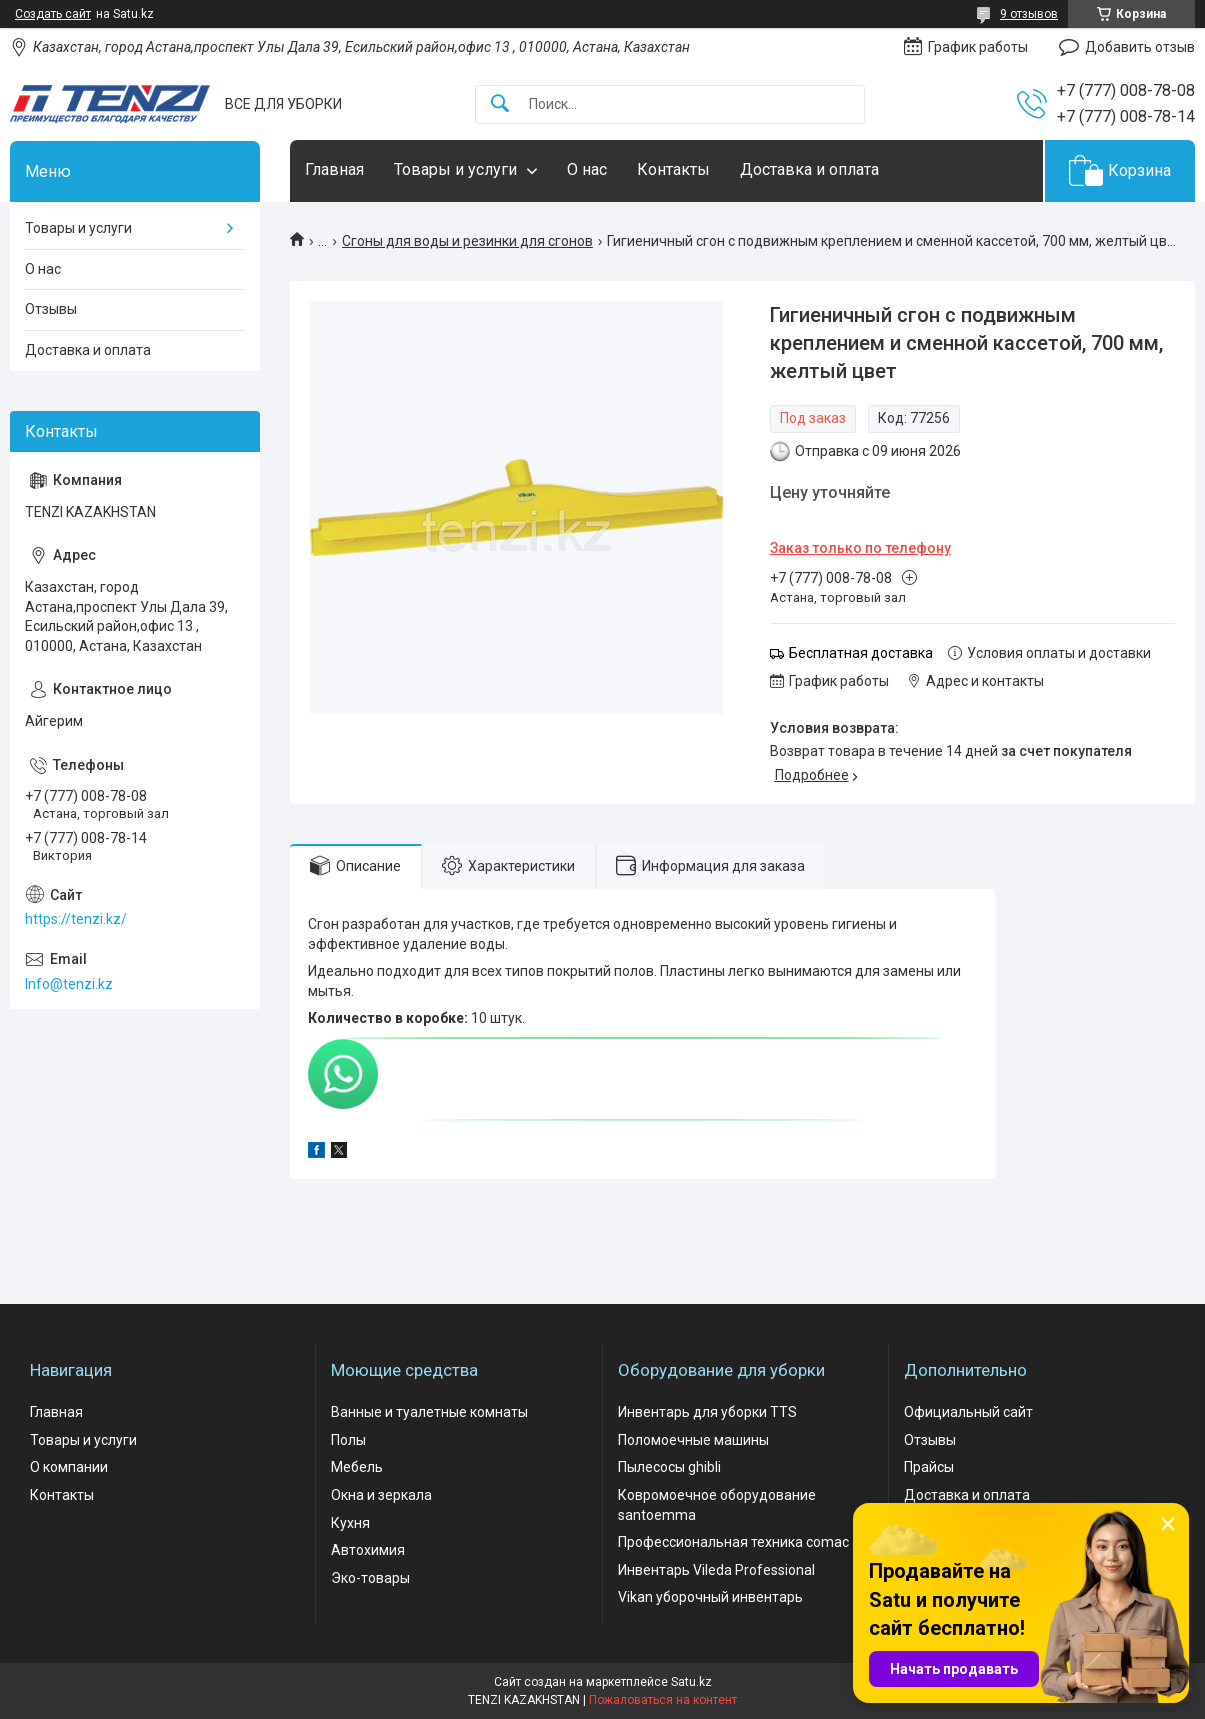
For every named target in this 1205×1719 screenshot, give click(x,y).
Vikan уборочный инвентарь (710, 1597)
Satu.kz (691, 1682)
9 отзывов (1029, 14)
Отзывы (51, 309)
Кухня (350, 1523)
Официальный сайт (968, 1412)
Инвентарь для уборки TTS (707, 1412)
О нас (587, 169)
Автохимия (368, 1550)
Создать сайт (53, 14)
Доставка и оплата (809, 169)
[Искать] (500, 104)
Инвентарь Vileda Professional (716, 1570)
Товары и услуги (455, 169)
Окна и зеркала (381, 1495)
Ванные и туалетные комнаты (429, 1412)
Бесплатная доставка (861, 653)
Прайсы (929, 1467)
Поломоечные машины (693, 1440)
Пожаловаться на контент (663, 1700)
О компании (69, 1467)
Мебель (357, 1467)
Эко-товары (370, 1578)
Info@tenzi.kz (69, 984)
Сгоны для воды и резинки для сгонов (467, 241)
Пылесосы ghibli (669, 1467)
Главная (334, 169)
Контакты (673, 169)
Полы (348, 1440)
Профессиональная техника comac (733, 1542)
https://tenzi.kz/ (76, 919)
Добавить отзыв (1140, 47)
